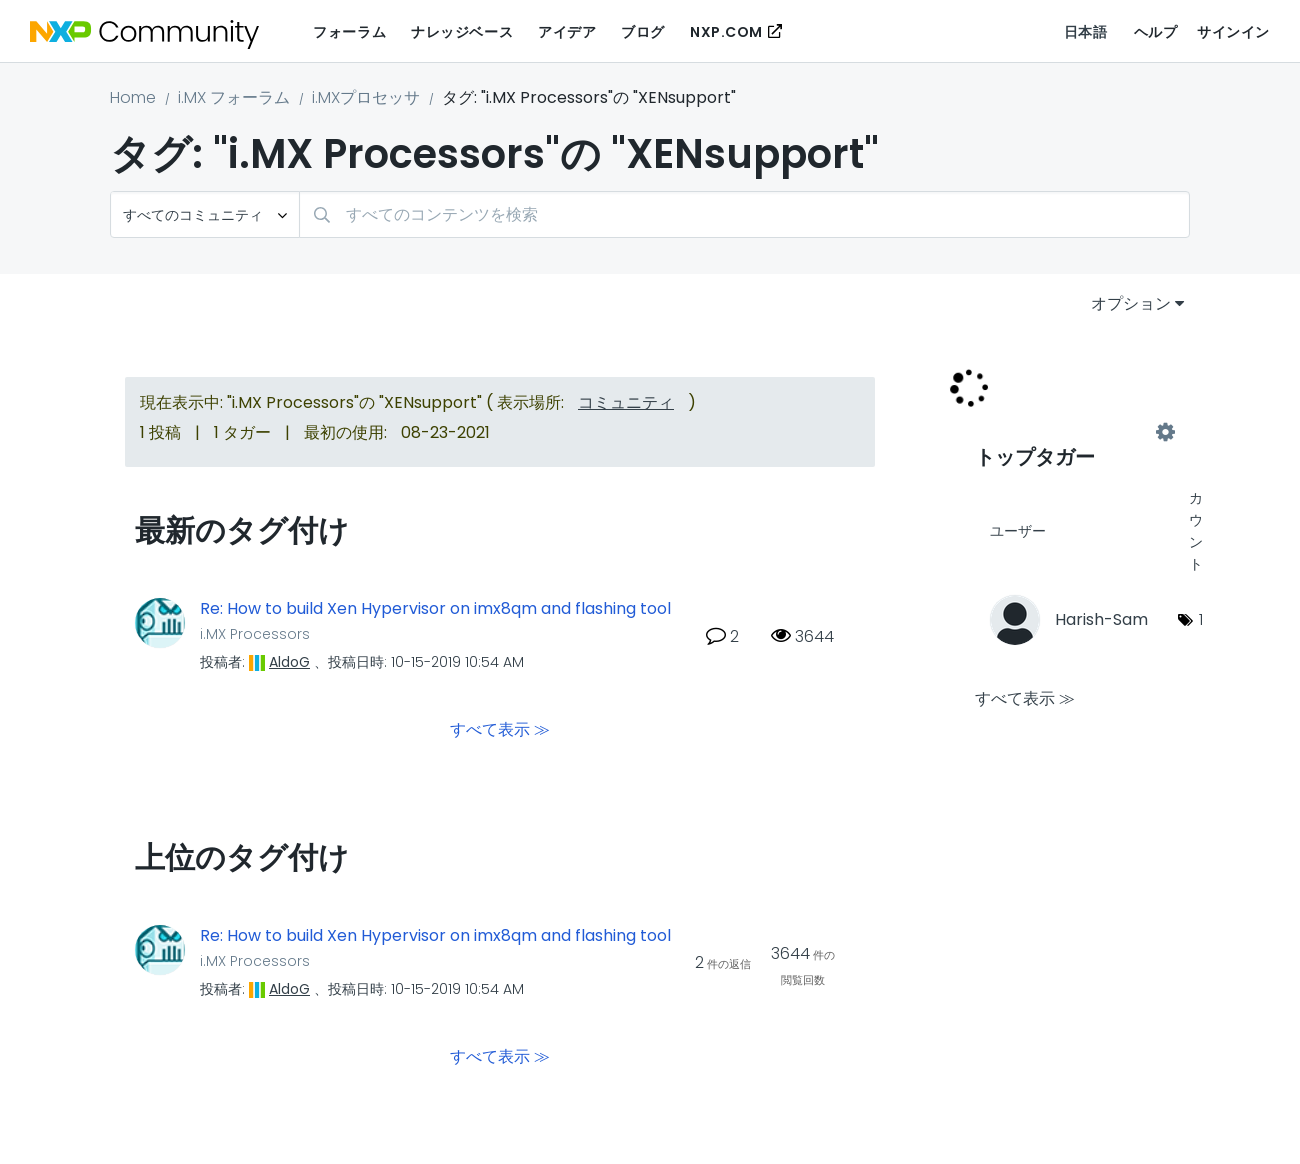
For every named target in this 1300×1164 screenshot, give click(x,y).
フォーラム (349, 32)
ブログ (643, 32)
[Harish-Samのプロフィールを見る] (1101, 619)
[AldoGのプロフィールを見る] (289, 662)
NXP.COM (726, 32)
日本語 (1086, 32)
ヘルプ (1156, 32)
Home (133, 97)
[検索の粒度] (205, 214)
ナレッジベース (462, 32)
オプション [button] (1131, 303)
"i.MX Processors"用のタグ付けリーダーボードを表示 (1070, 432)
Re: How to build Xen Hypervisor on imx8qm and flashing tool (435, 609)
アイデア (567, 32)
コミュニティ (626, 402)
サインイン (1233, 32)
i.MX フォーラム (234, 97)
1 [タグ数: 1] (1201, 619)
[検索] (744, 214)
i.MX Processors (255, 634)
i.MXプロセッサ (366, 97)
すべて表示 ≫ (500, 728)
